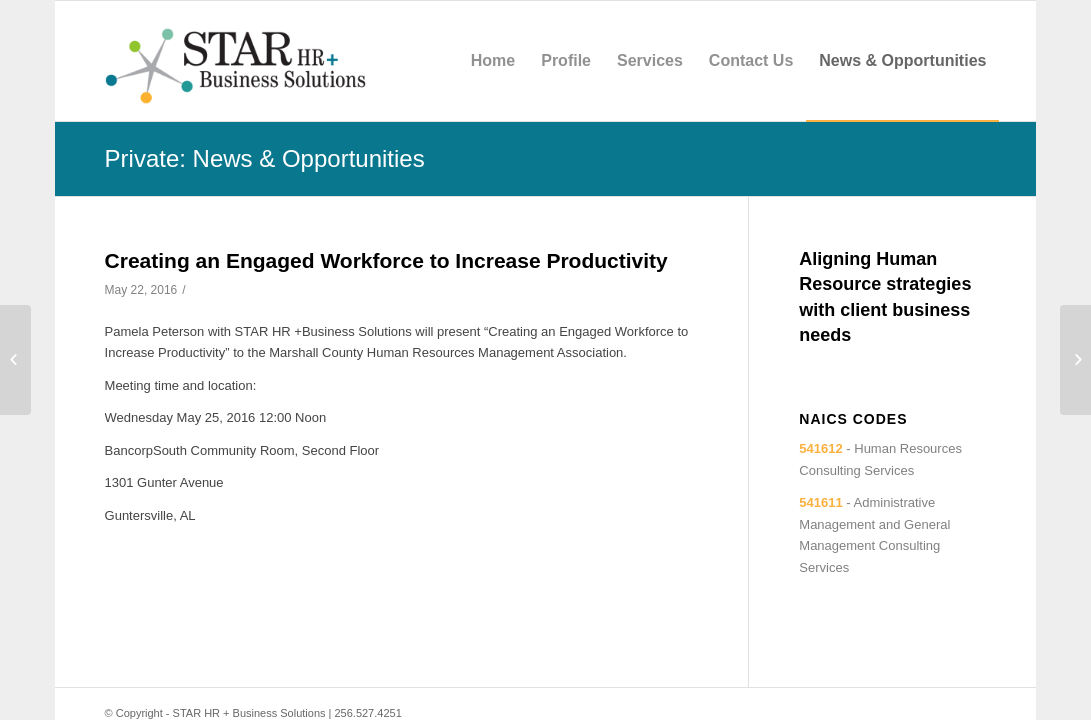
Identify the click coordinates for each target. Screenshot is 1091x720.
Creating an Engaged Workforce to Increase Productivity (386, 260)
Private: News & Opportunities (265, 158)
